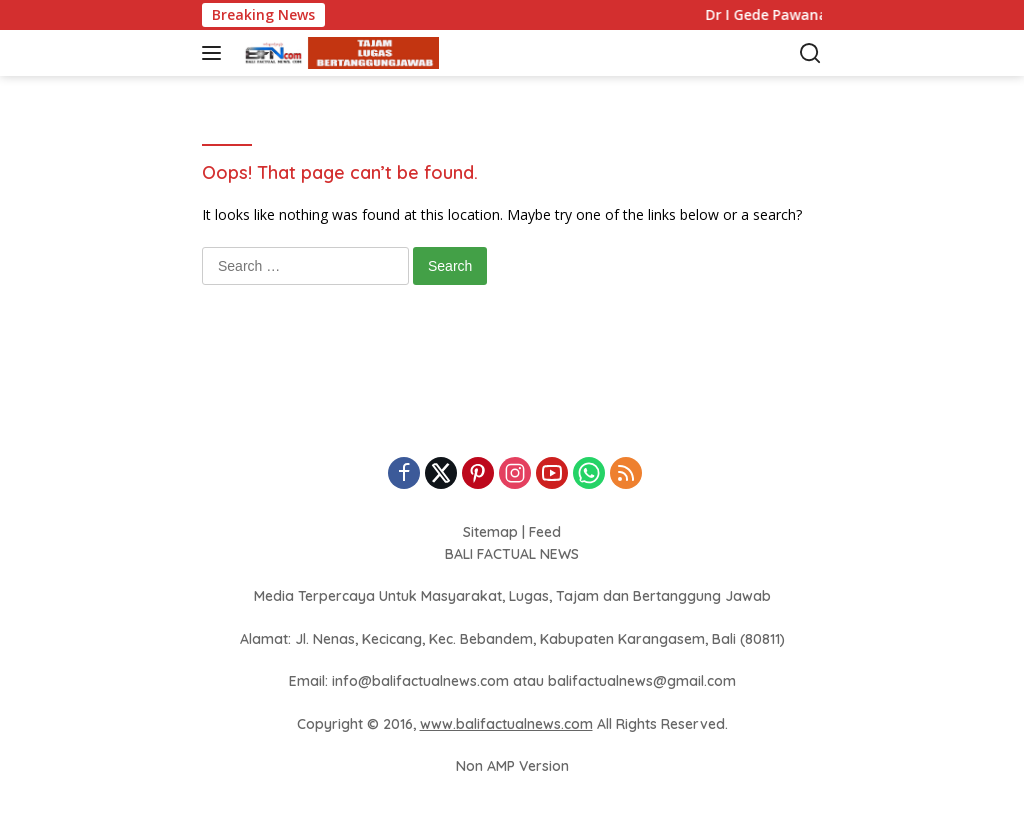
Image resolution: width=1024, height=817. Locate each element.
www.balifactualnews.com (506, 724)
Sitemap (490, 532)
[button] (215, 53)
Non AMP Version (512, 766)
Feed (545, 532)
